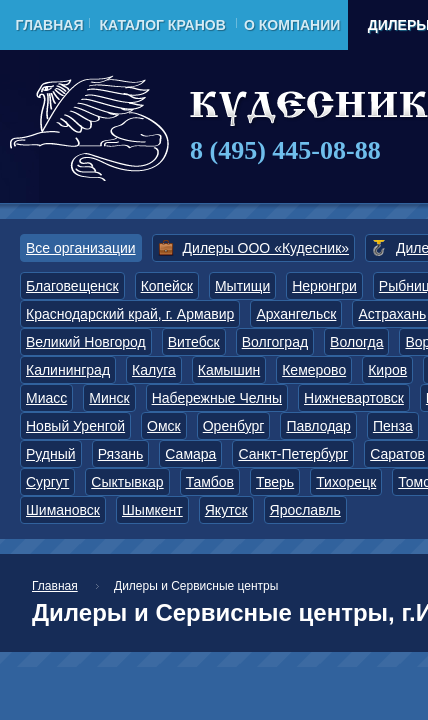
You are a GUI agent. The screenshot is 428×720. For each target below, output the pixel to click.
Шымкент (152, 510)
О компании (292, 25)
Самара (190, 454)
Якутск (226, 510)
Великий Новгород (86, 342)
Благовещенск (72, 286)
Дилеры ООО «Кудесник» (266, 248)
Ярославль (305, 510)
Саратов (397, 454)
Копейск (167, 286)
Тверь (275, 482)
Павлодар (318, 426)
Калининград (68, 370)
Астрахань (392, 314)
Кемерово (314, 370)
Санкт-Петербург (293, 454)
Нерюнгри (324, 286)
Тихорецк (346, 482)
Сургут (47, 482)
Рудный (51, 454)
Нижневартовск (354, 398)
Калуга (154, 370)
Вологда (356, 342)
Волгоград (275, 342)
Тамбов (210, 482)
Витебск (194, 342)
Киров (387, 370)
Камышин (229, 370)
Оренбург (234, 426)
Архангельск (296, 314)
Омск (164, 426)
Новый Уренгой (75, 426)
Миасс (46, 398)
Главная (50, 25)
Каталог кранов (162, 25)
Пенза (393, 426)
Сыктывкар (127, 482)
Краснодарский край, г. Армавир (130, 314)
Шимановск (63, 510)
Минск (109, 398)
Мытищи (242, 286)
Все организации (81, 248)
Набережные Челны (217, 398)
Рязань (121, 454)
